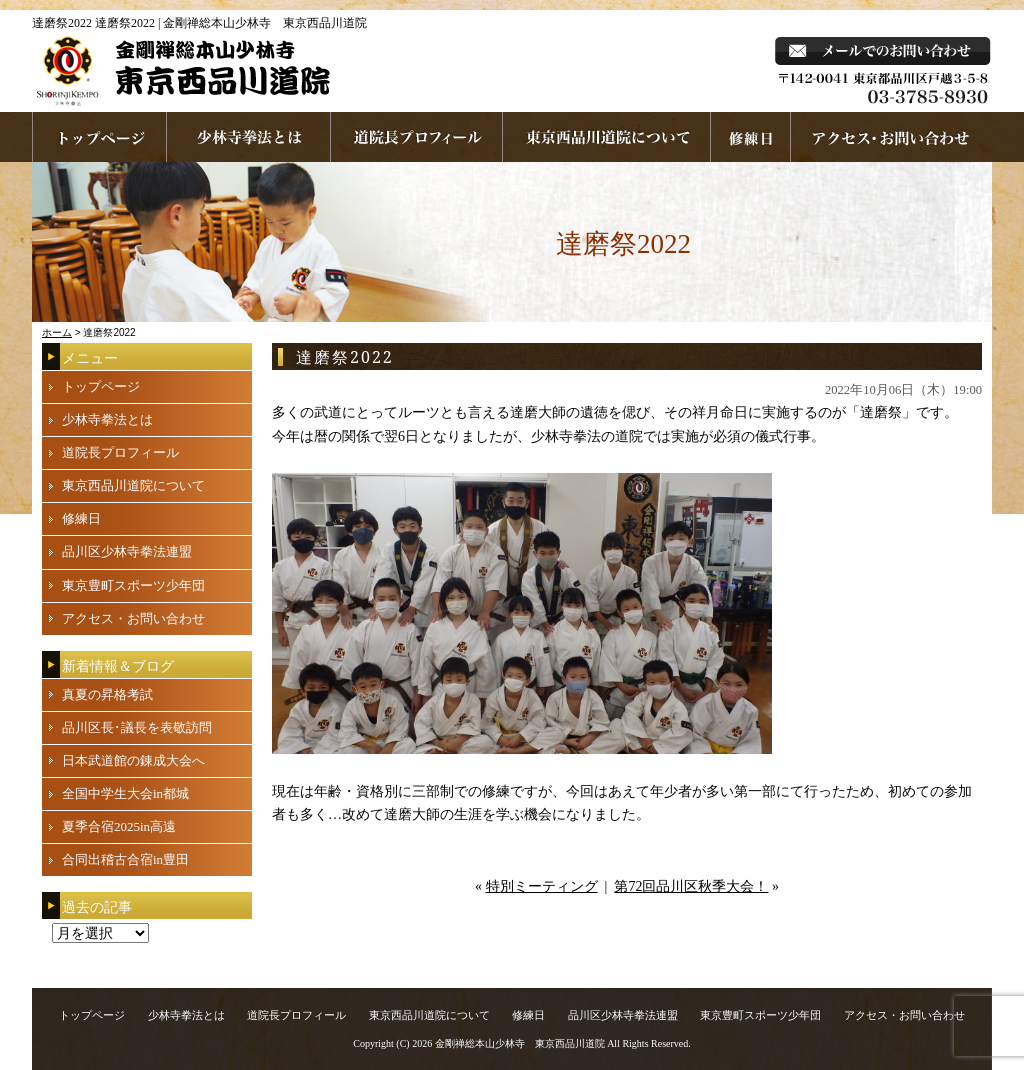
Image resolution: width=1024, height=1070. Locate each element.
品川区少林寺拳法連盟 (127, 551)
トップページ (101, 386)
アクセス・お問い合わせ (133, 618)
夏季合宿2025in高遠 (119, 826)
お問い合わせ (891, 137)
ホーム (57, 332)
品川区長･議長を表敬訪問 (137, 727)
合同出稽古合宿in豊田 (125, 859)
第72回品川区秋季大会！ (691, 886)
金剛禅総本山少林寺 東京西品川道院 (520, 1043)
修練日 (81, 518)
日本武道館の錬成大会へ (133, 760)
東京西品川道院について (607, 137)
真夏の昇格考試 (107, 694)
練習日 (751, 137)
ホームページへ (99, 137)
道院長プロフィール (417, 137)
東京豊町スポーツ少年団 (133, 585)
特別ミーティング (542, 886)
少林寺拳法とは (249, 137)
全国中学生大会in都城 (125, 793)
